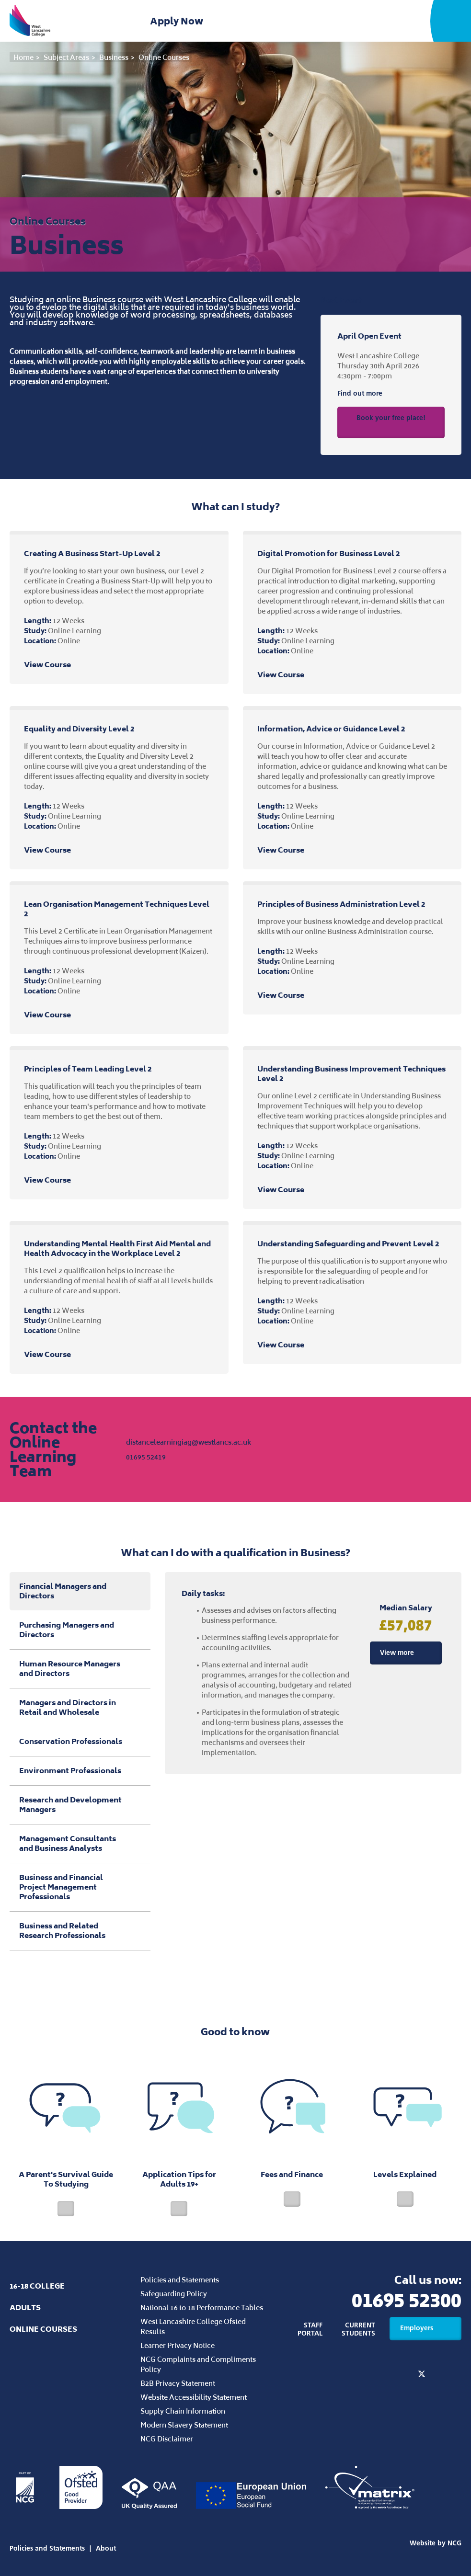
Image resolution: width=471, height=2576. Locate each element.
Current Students (358, 2329)
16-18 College (37, 2286)
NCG (454, 2543)
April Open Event (369, 336)
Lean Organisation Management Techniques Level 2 (116, 909)
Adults (25, 2307)
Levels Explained (405, 2129)
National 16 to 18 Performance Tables (201, 2307)
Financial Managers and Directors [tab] (62, 1591)
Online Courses (163, 57)
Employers (425, 2328)
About (106, 2548)
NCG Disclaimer (166, 2439)
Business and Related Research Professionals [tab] (80, 1930)
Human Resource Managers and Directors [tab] (80, 1668)
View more (406, 1653)
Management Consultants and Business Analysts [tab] (80, 1843)
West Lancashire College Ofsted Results (193, 2326)
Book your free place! (390, 421)
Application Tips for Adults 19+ (179, 2134)
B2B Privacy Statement (177, 2383)
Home (23, 57)
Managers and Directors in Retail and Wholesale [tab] (80, 1707)
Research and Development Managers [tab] (80, 1804)
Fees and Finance (292, 2129)
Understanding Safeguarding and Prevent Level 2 (348, 1243)
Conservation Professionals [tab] (80, 1741)
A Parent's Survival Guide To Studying (66, 2134)
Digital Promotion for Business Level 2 (328, 553)
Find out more (368, 393)
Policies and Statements (179, 2280)
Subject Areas (66, 57)
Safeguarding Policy (173, 2294)
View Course (56, 665)
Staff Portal (310, 2329)
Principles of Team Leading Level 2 (87, 1068)
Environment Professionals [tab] (80, 1770)
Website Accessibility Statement (193, 2397)
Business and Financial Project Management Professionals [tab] (80, 1887)
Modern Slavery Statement (184, 2425)
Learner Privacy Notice (177, 2345)
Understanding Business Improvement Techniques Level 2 (351, 1073)
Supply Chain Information (182, 2411)
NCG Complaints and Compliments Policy (198, 2364)
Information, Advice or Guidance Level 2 (331, 728)
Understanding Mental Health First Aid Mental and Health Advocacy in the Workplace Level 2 (117, 1248)
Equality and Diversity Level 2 (79, 728)
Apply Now (178, 21)
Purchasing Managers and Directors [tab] (80, 1630)
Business (113, 57)
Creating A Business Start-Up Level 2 (92, 553)
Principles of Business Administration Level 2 (341, 904)
